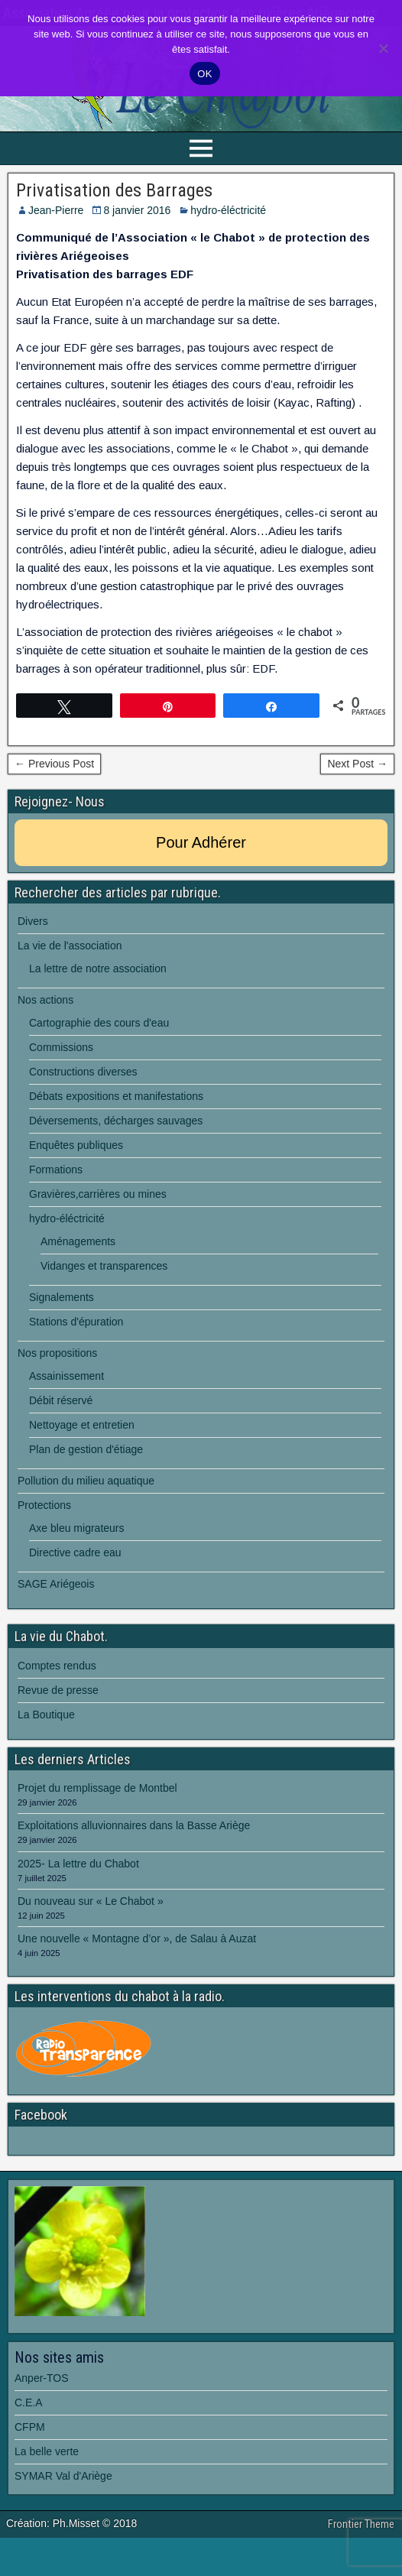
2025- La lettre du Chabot (78, 1863)
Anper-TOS (42, 2378)
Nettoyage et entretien (82, 1425)
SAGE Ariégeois (56, 1584)
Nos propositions (57, 1353)
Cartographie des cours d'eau (99, 1023)
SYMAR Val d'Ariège (63, 2476)
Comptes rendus (57, 1665)
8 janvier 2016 (136, 210)
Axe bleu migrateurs (77, 1528)
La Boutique (46, 1714)
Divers (33, 921)
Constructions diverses (83, 1072)
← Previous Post (54, 764)
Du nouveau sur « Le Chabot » (91, 1901)
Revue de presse (58, 1690)
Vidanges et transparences (104, 1266)
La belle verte (47, 2451)
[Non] (383, 48)
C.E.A (29, 2402)
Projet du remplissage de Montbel (97, 1788)
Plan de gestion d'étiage (86, 1449)
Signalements (61, 1297)
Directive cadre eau (75, 1552)
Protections (44, 1505)
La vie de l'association (70, 945)
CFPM (30, 2427)
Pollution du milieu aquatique (86, 1481)
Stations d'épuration (76, 1322)
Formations (56, 1169)
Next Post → (357, 764)
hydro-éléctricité (228, 210)
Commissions (61, 1047)
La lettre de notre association (98, 968)
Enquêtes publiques (76, 1145)
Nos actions (45, 1000)
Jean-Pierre (55, 210)
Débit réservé (60, 1400)
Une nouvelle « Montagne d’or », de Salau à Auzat (137, 1938)
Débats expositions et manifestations (116, 1096)
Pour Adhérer (201, 842)
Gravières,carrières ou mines (98, 1194)
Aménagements (78, 1241)
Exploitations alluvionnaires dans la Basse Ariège (134, 1825)
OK (204, 73)
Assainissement (66, 1376)
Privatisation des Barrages (114, 190)
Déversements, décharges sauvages (116, 1120)
